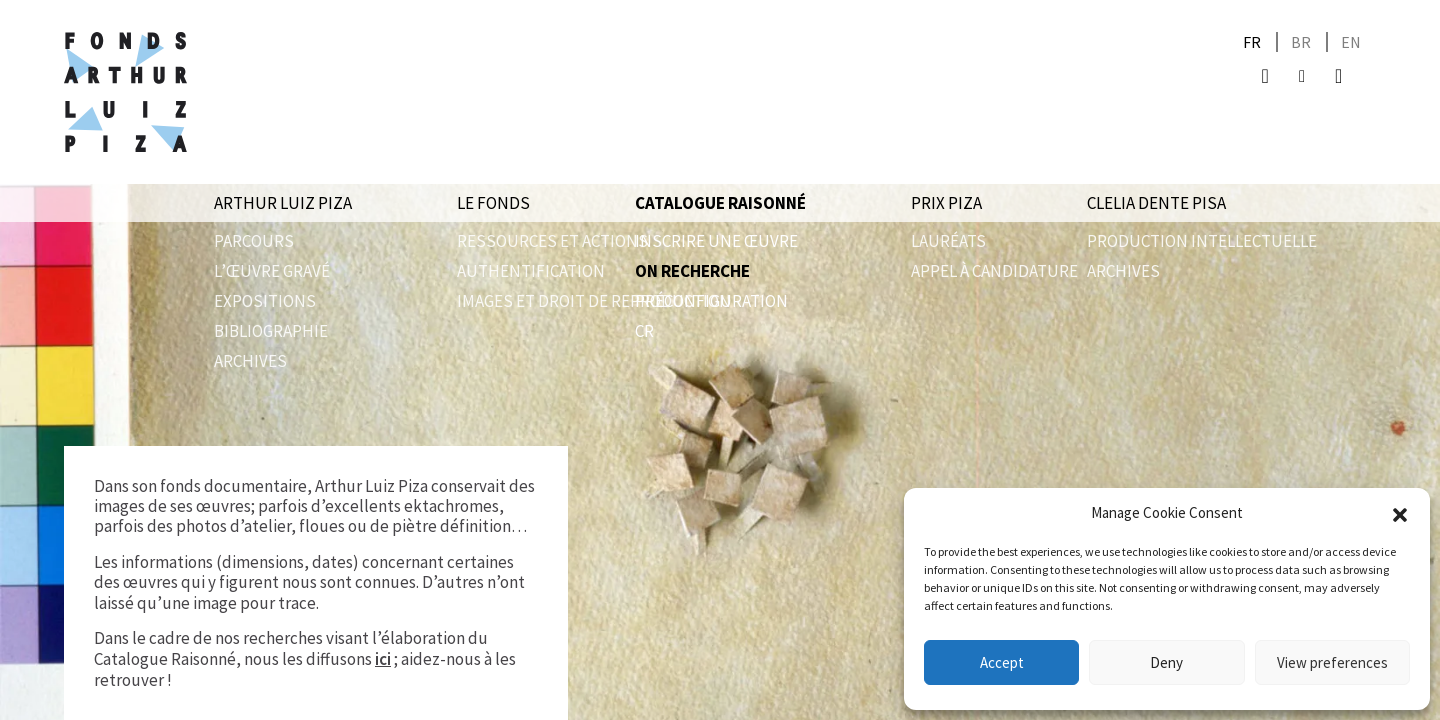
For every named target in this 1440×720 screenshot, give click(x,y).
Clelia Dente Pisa (1156, 203)
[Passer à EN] (1351, 42)
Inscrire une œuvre (716, 241)
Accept (1002, 662)
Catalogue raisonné (720, 203)
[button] (1400, 513)
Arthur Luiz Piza (283, 203)
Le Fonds (493, 203)
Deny (1166, 662)
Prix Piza (946, 203)
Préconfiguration (711, 301)
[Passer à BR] (1301, 42)
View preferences (1332, 662)
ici (383, 659)
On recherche (692, 271)
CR (644, 331)
